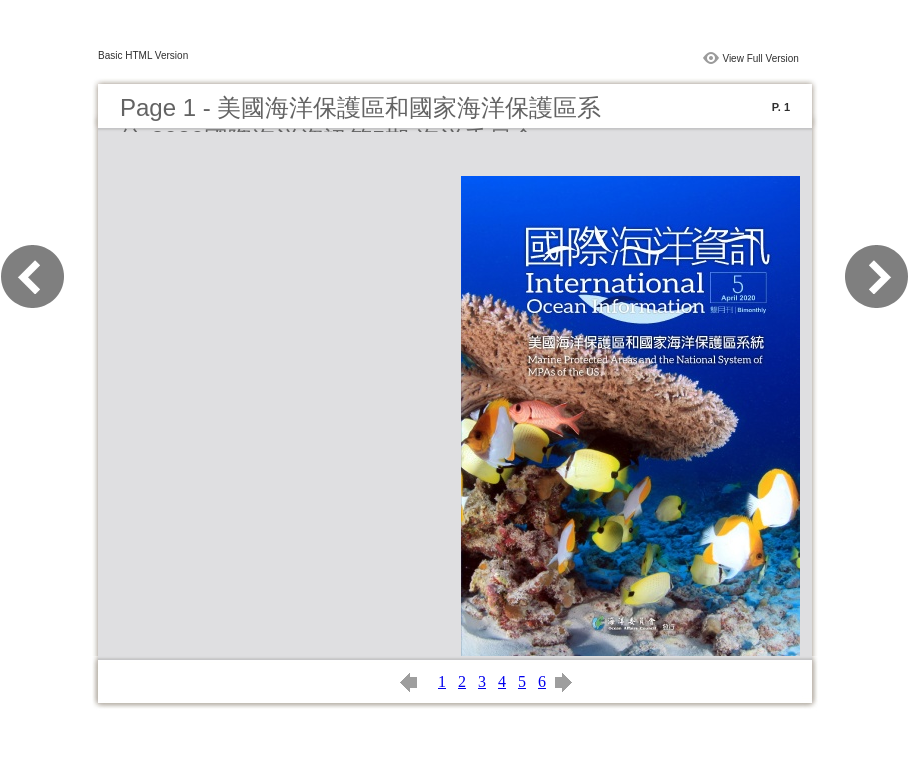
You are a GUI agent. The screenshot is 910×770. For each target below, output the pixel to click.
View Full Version (760, 58)
